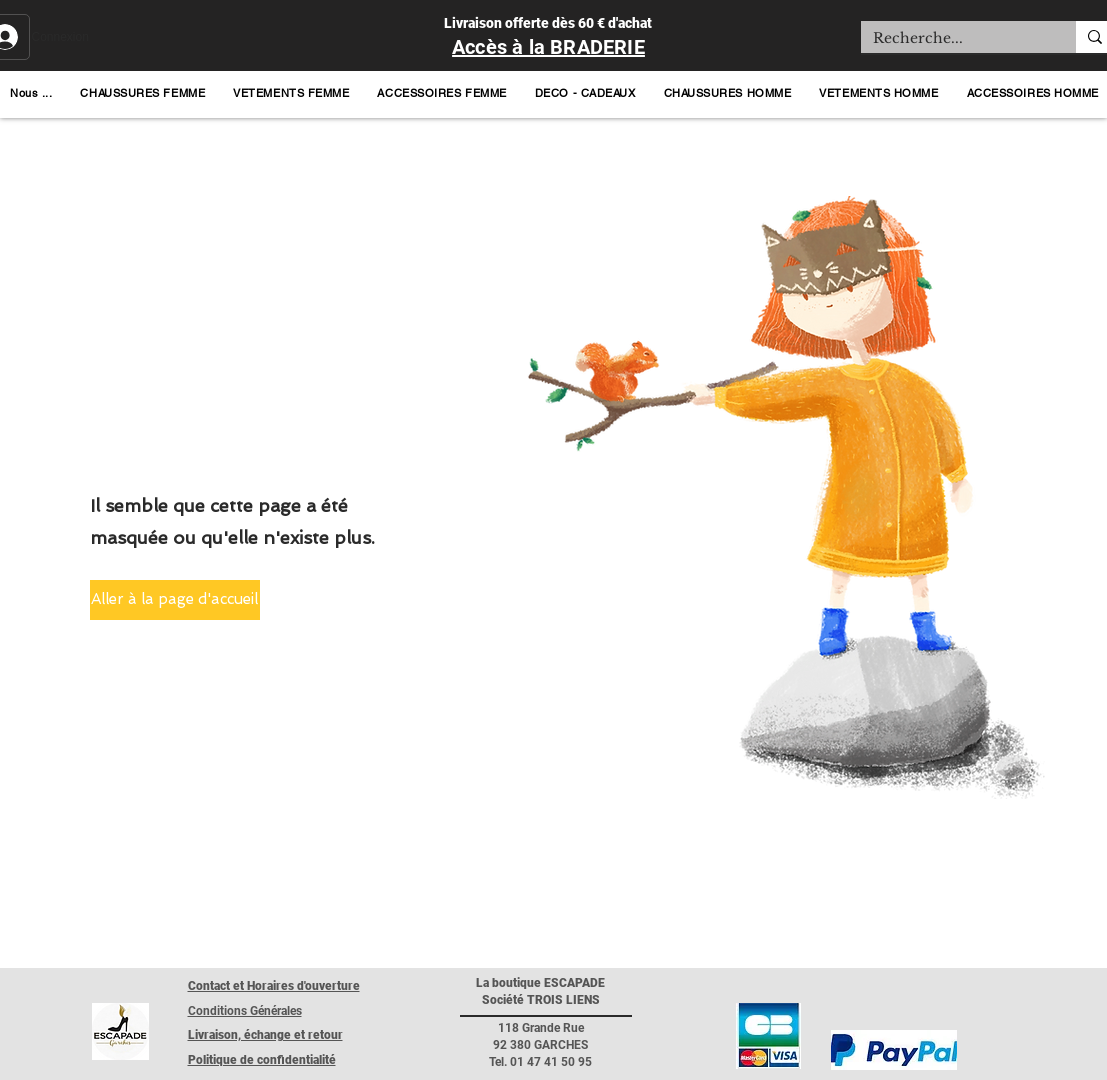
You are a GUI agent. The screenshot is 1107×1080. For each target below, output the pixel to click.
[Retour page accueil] (120, 1031)
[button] (31, 93)
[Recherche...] (953, 39)
